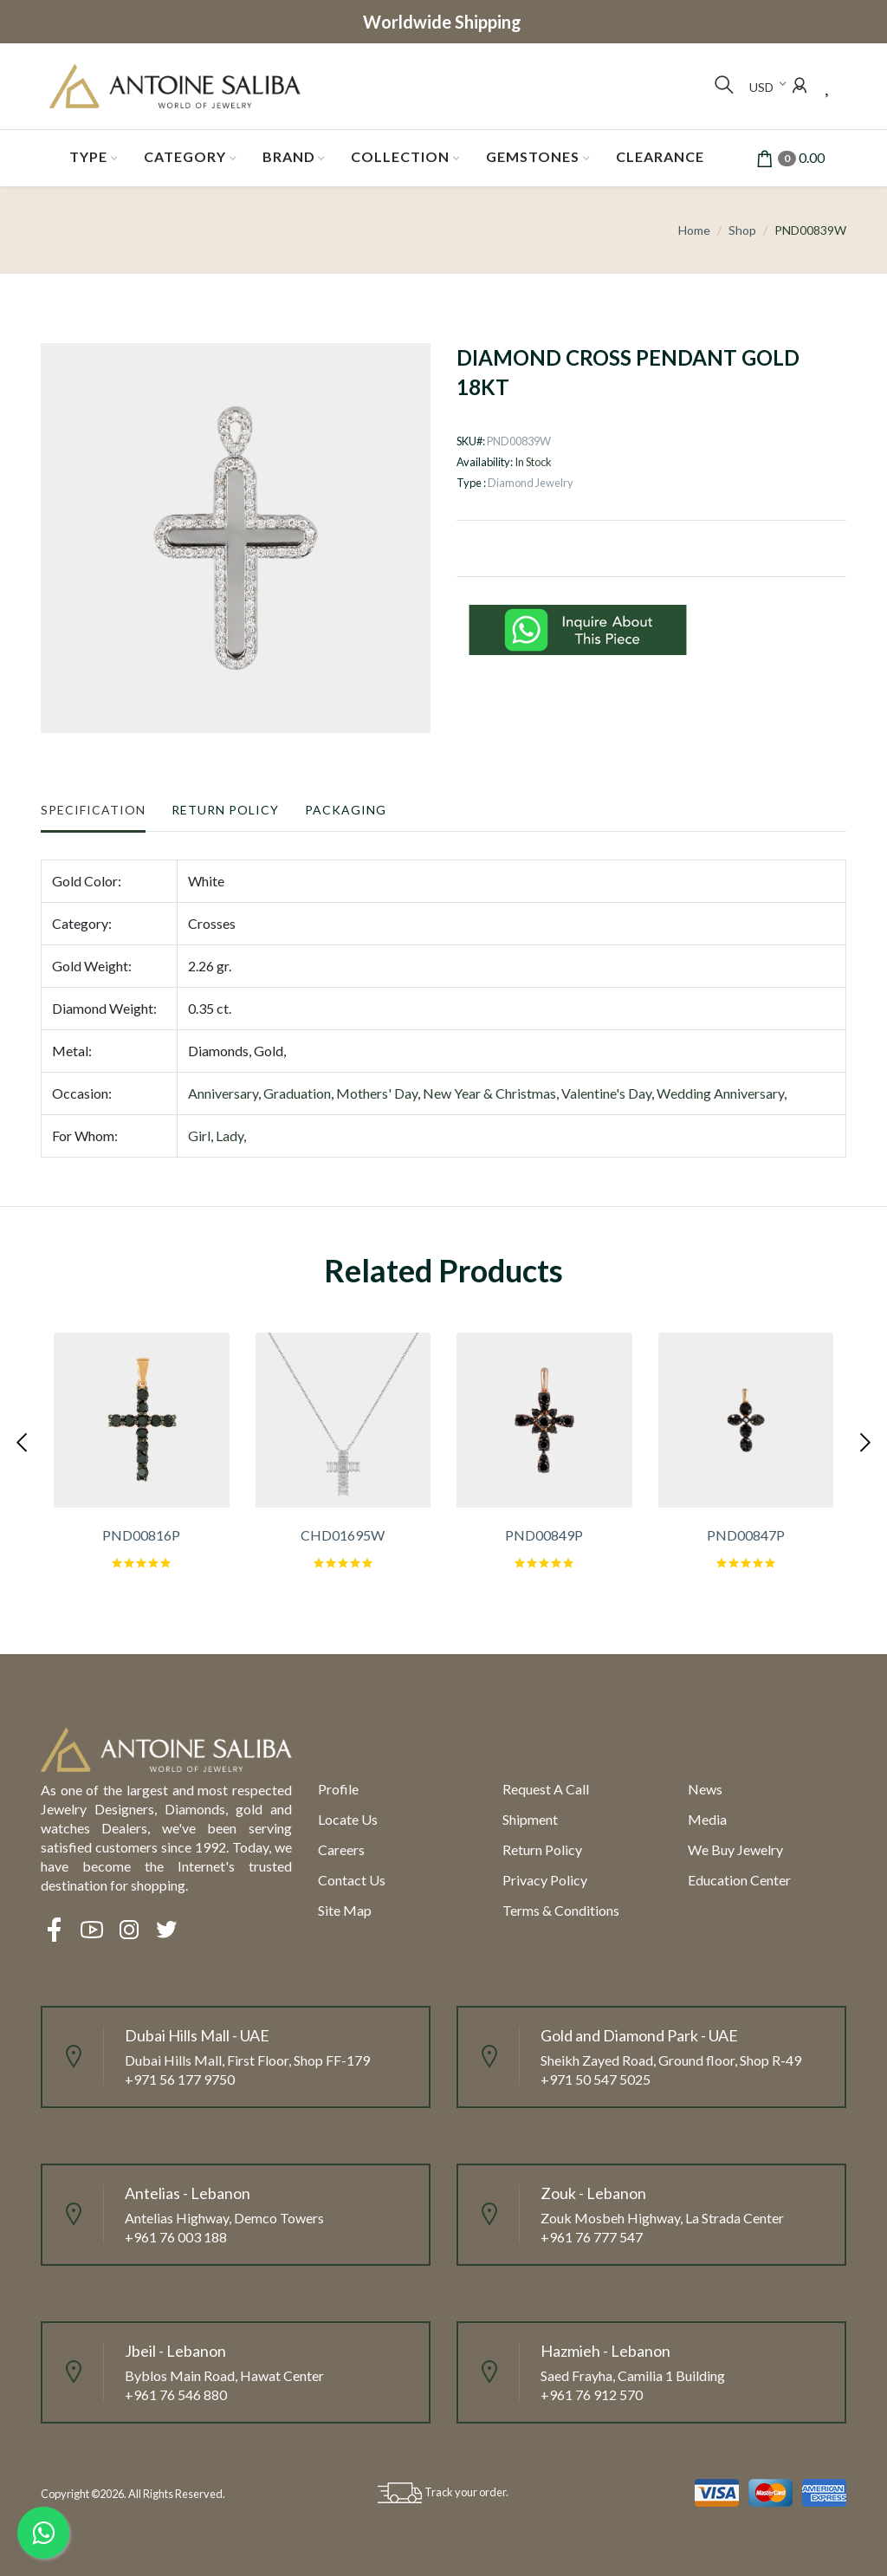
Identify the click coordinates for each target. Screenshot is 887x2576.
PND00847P (746, 1535)
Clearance (660, 156)
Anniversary (223, 1093)
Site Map (345, 1910)
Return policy (542, 1849)
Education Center (739, 1880)
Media (707, 1819)
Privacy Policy (544, 1880)
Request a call (545, 1789)
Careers (341, 1849)
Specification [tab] (93, 809)
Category (185, 156)
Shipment (530, 1819)
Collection (400, 156)
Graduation (297, 1093)
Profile (338, 1789)
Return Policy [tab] (225, 809)
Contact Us (351, 1880)
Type (88, 156)
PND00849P (544, 1535)
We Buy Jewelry (735, 1849)
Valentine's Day (606, 1093)
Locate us (348, 1819)
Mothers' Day (377, 1093)
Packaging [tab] (345, 809)
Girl (199, 1135)
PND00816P (141, 1535)
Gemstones (532, 156)
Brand (288, 156)
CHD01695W (343, 1535)
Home (694, 230)
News (705, 1789)
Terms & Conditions (560, 1910)
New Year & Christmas (489, 1093)
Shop (742, 230)
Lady (229, 1135)
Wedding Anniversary (720, 1093)
